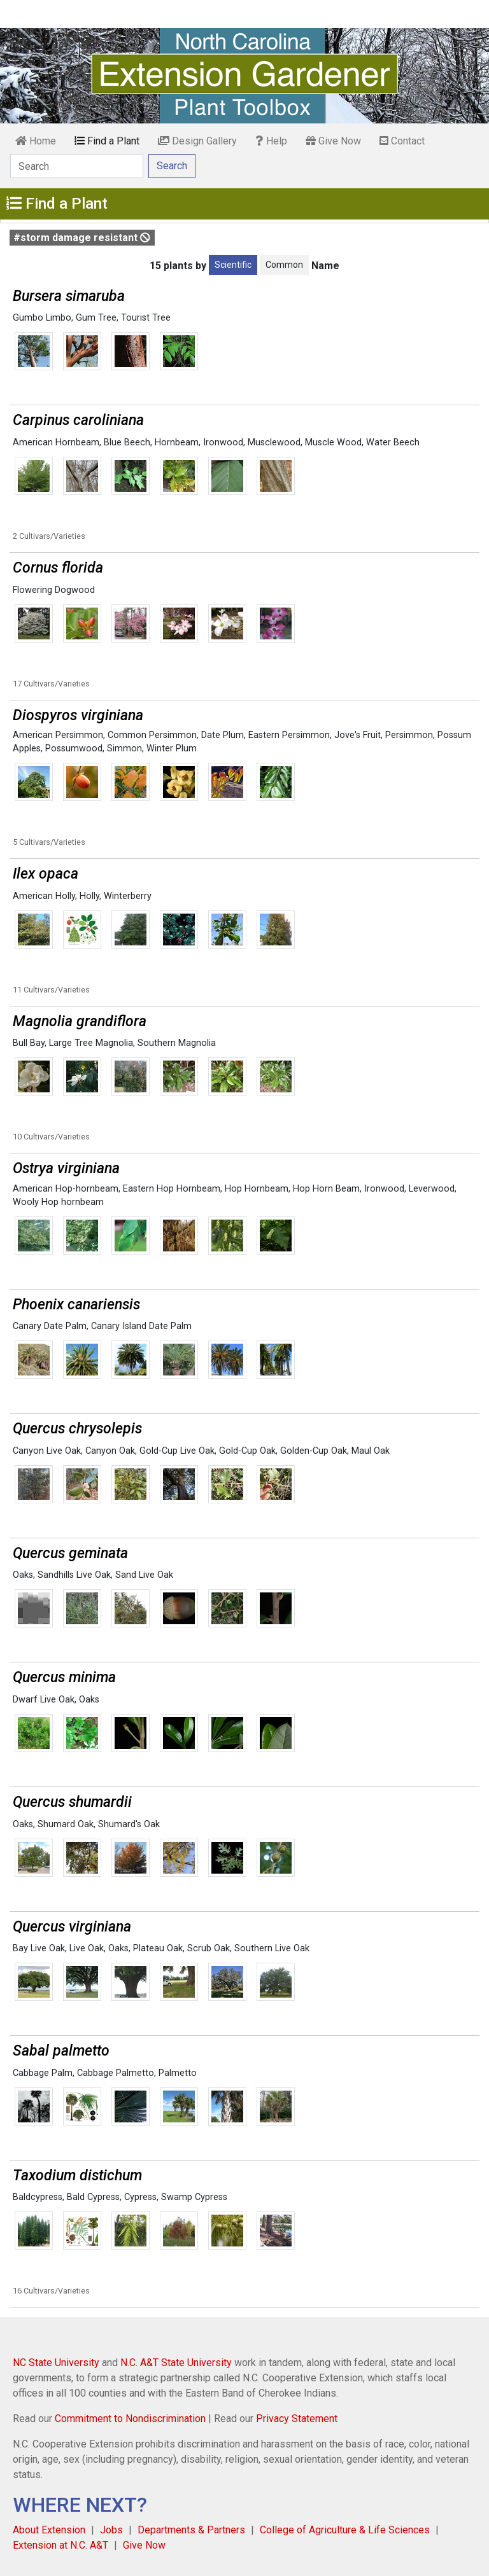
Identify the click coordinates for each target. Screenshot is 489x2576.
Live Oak (86, 1948)
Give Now (333, 141)
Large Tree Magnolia (91, 1043)
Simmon (124, 748)
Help (271, 141)
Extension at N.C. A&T (60, 2545)
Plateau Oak (158, 1948)
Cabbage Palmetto (115, 2073)
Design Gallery (197, 141)
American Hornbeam (56, 442)
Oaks (23, 1575)
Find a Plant (106, 141)
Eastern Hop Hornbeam (171, 1188)
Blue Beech (127, 442)
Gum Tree (96, 317)
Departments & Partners (191, 2530)
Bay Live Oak (39, 1948)
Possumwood (74, 748)
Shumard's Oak (129, 1824)
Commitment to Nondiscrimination (130, 2418)
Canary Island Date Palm (141, 1326)
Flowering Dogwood (54, 590)
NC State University (56, 2363)
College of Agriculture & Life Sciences (345, 2530)
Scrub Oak (208, 1948)
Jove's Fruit (357, 735)
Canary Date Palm (50, 1326)
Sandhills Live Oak (74, 1575)
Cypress (140, 2197)
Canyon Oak (110, 1450)
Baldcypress (37, 2197)
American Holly (44, 896)
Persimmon (409, 735)
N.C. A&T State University (176, 2363)
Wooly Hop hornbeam (58, 1202)
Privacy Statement (296, 2418)
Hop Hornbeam (256, 1188)
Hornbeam (177, 442)
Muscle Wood (333, 442)
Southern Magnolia (177, 1043)
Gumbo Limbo (42, 317)
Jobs (111, 2530)
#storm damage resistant (81, 238)
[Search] (76, 166)
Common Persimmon (152, 735)
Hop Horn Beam (326, 1188)
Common (284, 265)
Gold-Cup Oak (247, 1450)
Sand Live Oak (144, 1575)
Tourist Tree (146, 317)
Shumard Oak (66, 1824)
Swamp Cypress (194, 2197)
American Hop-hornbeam (65, 1188)
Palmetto (178, 2073)
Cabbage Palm (43, 2073)
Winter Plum (171, 748)
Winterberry (128, 896)
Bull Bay (29, 1043)
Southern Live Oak (271, 1948)
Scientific (233, 265)
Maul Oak (370, 1450)
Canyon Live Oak (47, 1450)
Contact (402, 141)
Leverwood (432, 1188)
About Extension (49, 2530)
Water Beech (393, 442)
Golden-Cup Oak (313, 1450)
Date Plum (222, 735)
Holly (89, 896)
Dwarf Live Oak (43, 1699)
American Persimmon (58, 735)
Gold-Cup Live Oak (177, 1450)
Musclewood (274, 442)
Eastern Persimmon (289, 735)
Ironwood (223, 442)
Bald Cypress (93, 2197)
